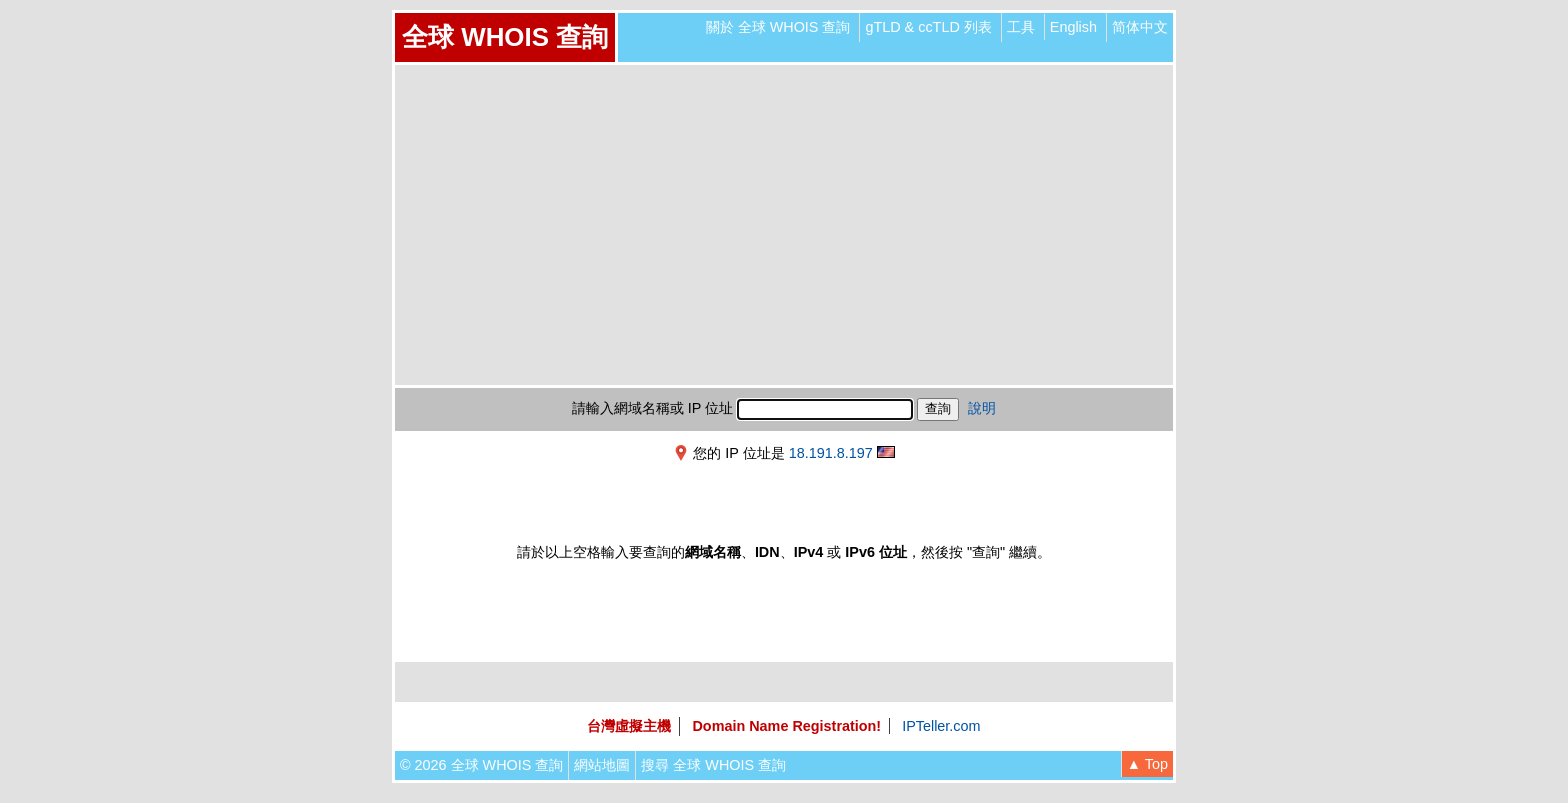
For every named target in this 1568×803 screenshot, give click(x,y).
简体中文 (1140, 27)
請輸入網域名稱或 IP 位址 (652, 408)
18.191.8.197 (831, 453)
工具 (1021, 27)
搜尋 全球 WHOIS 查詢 (713, 765)
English (1073, 27)
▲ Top (1147, 764)
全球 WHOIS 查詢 (505, 37)
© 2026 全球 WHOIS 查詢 (481, 765)
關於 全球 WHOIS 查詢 (778, 27)
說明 (982, 408)
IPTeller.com (941, 726)
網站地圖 (602, 765)
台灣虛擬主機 (629, 726)
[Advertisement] (784, 225)
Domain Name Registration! (786, 726)
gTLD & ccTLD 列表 (928, 27)
